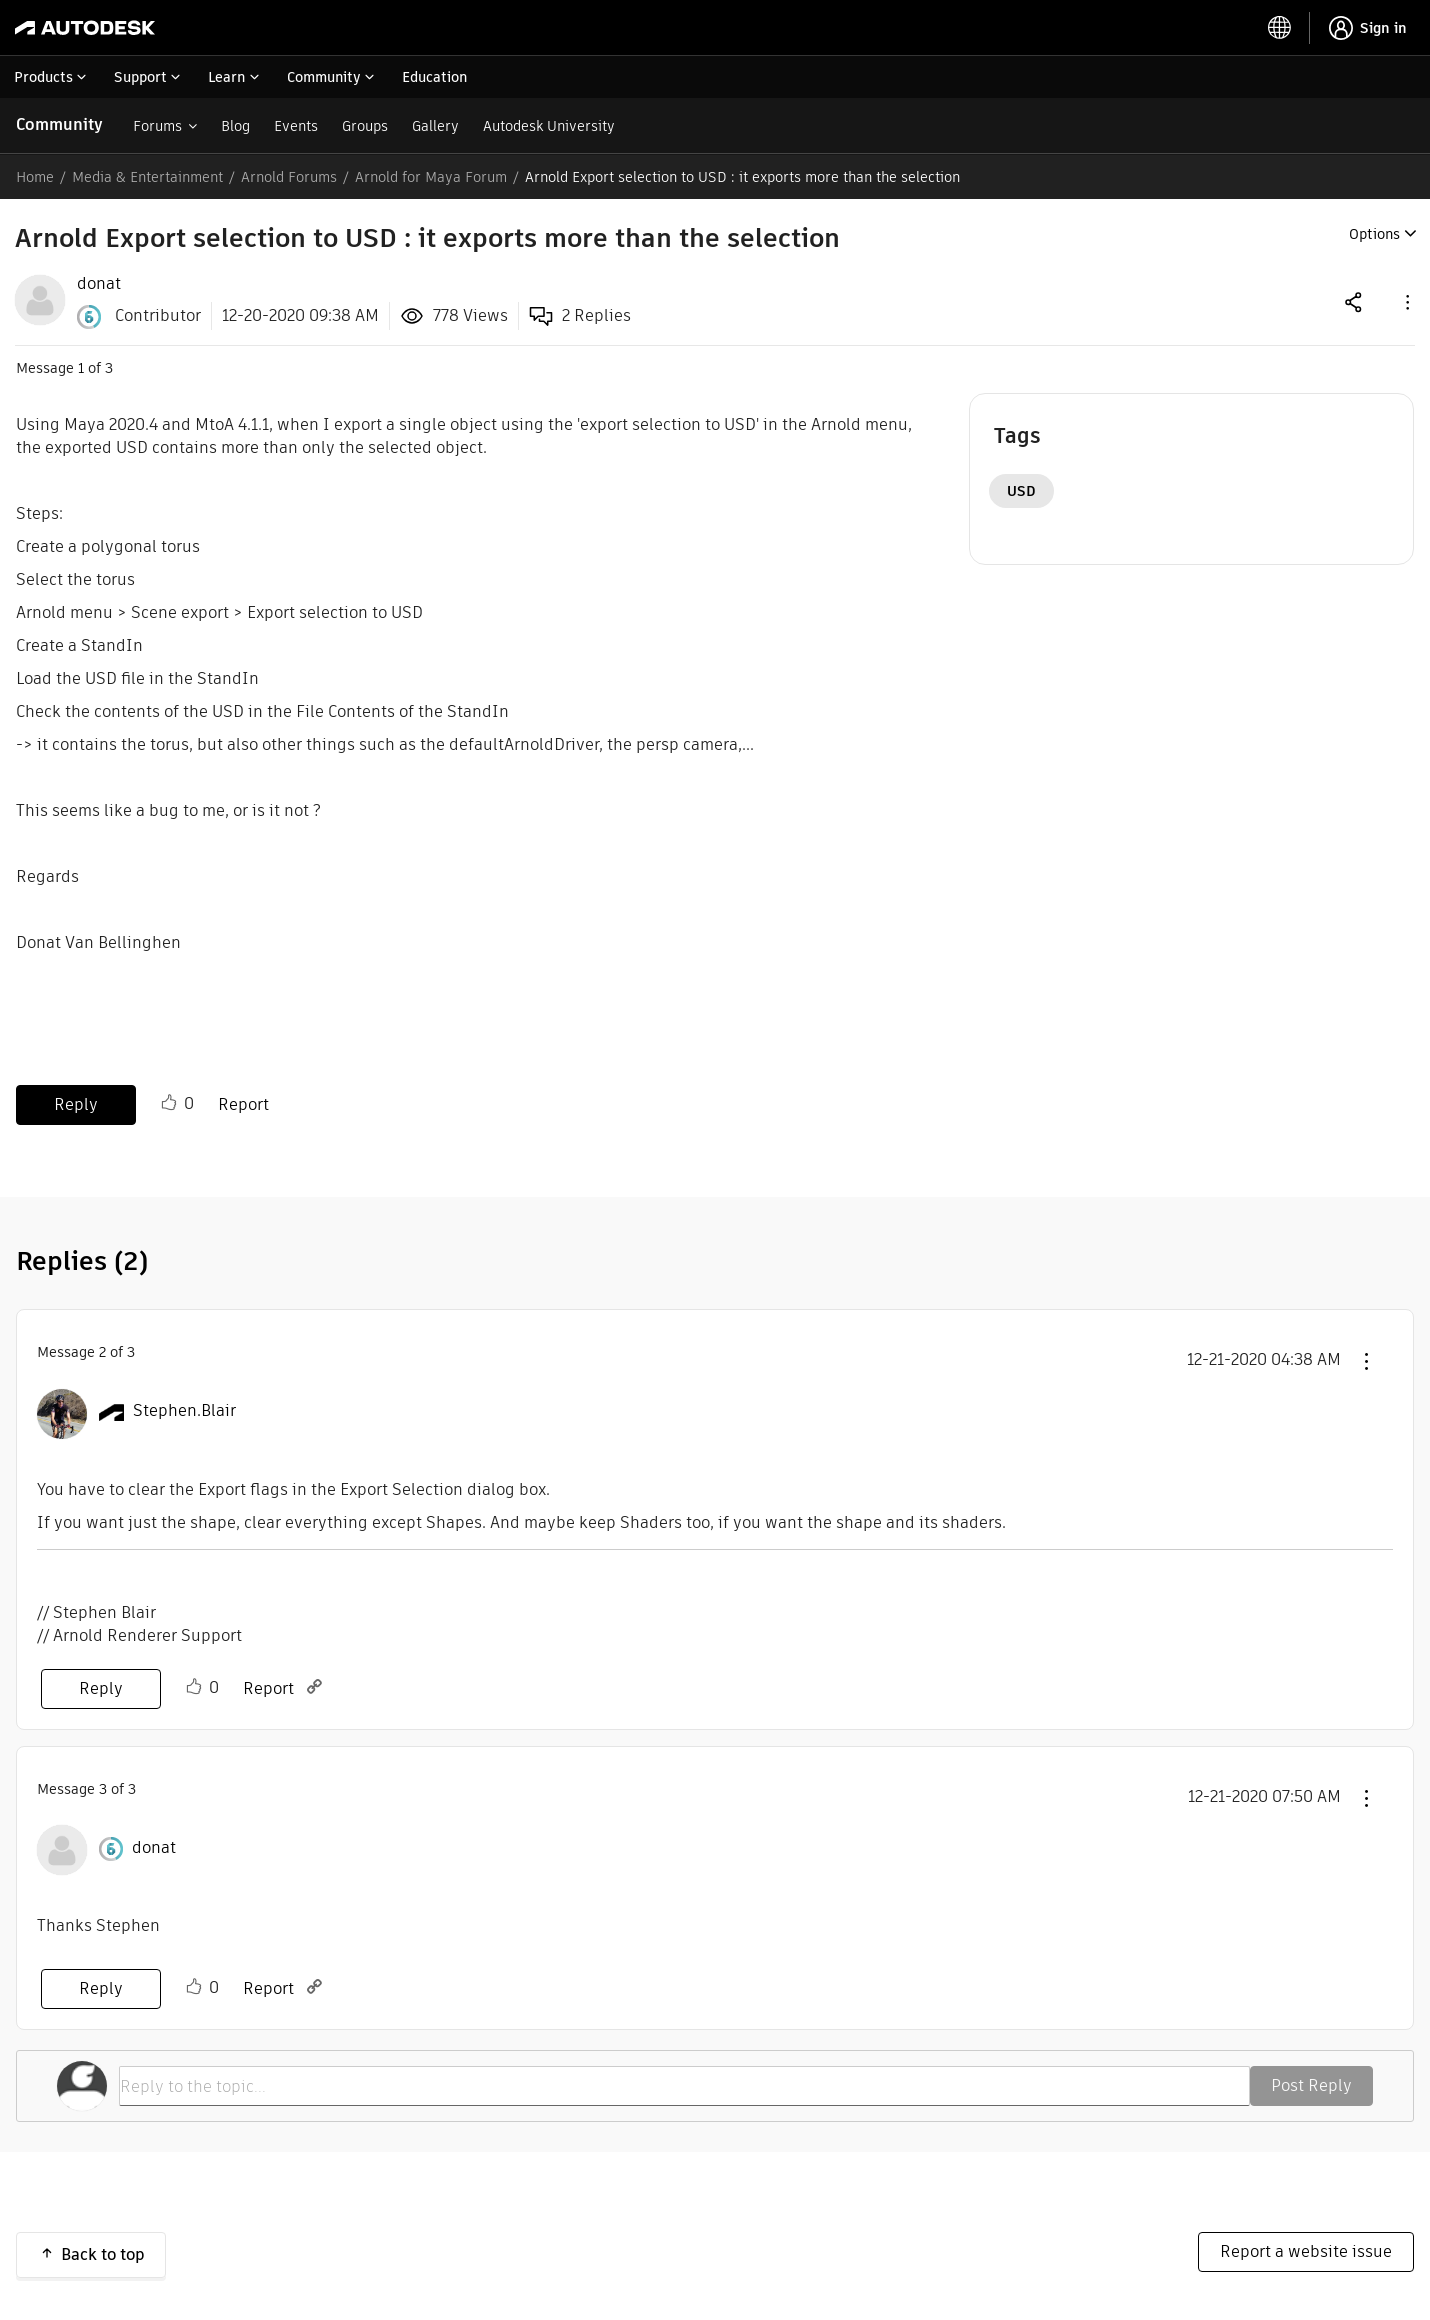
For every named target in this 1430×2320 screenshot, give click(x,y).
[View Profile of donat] (99, 284)
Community (59, 124)
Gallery (435, 126)
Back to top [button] (103, 2254)
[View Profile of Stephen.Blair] (184, 1411)
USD (1021, 491)
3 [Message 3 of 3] (103, 1789)
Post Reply (1311, 2085)
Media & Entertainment (147, 177)
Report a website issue (1306, 2251)
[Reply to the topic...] (684, 2086)
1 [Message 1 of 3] (81, 368)
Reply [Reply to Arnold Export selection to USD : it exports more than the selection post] (76, 1104)
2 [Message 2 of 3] (102, 1352)
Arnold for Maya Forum (431, 177)
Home (35, 177)
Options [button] (1374, 234)
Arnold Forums (289, 177)
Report (243, 1104)
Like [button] (169, 1103)
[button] (1406, 301)
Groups (365, 126)
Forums (157, 126)
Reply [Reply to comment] (101, 1688)
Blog (235, 126)
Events (296, 126)
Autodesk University (549, 126)
